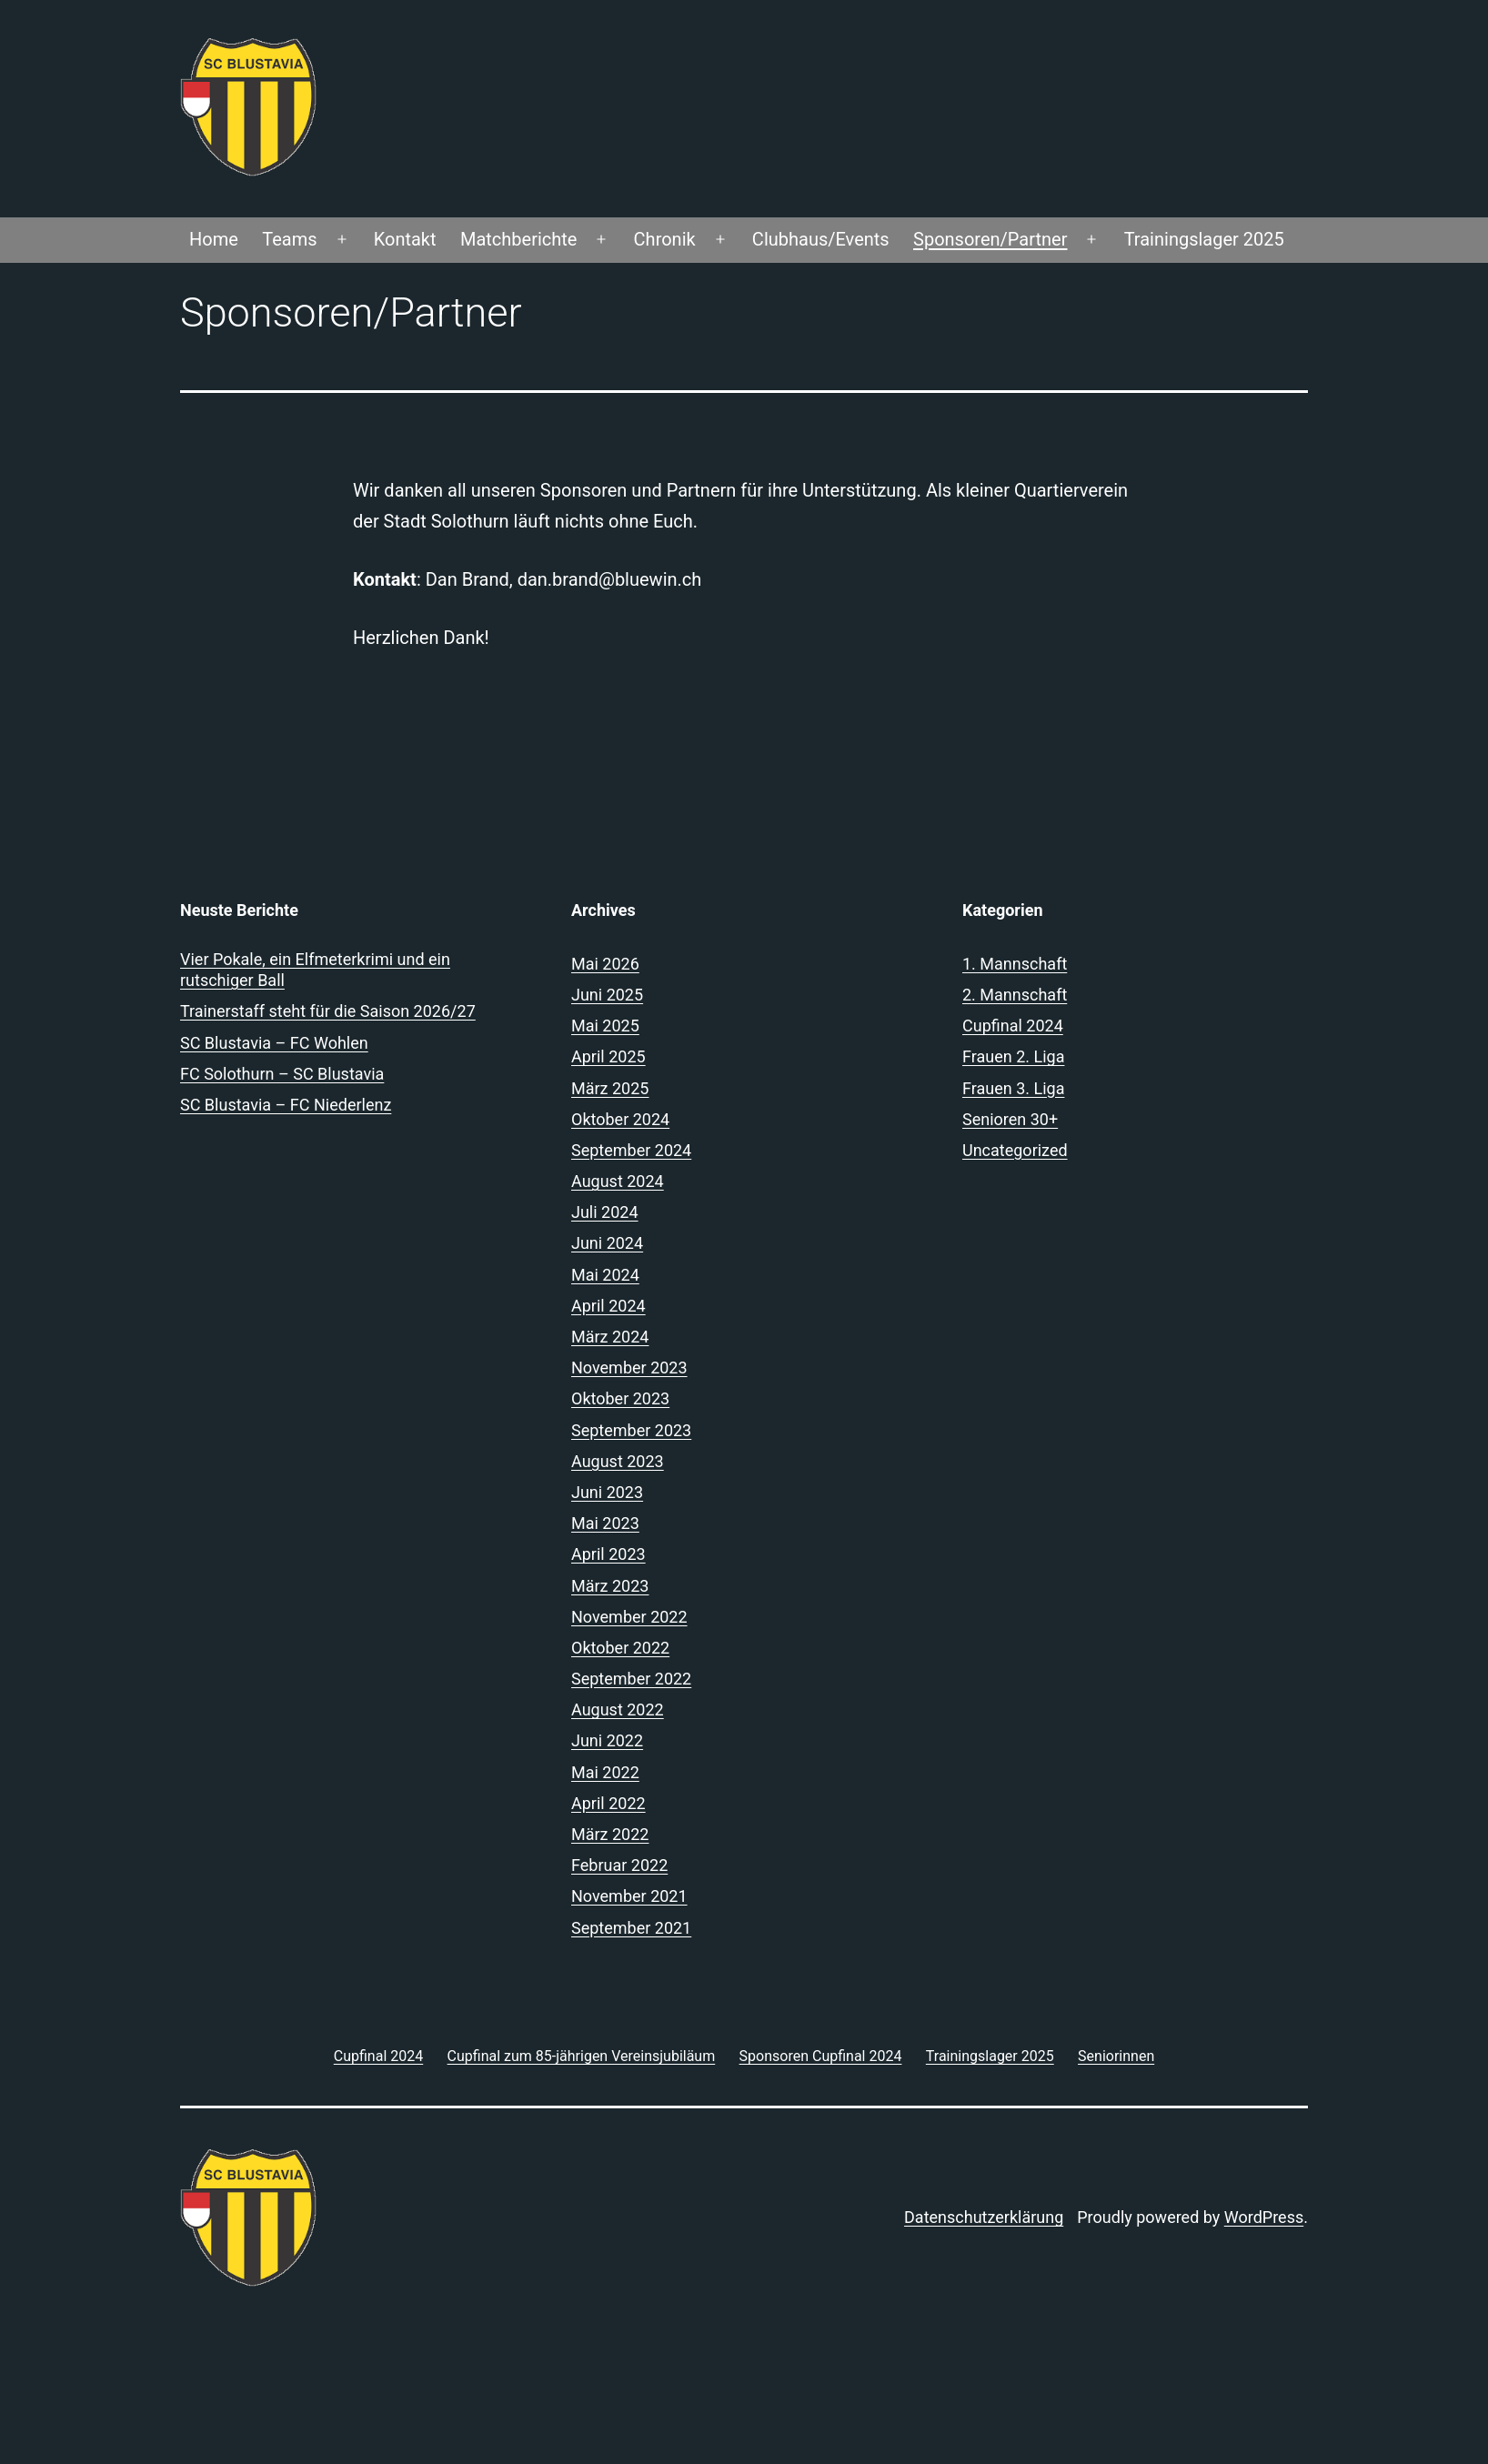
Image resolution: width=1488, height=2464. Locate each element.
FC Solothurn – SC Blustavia (282, 1073)
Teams (289, 239)
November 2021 (629, 1896)
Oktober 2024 (620, 1119)
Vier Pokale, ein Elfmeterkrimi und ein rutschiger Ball (315, 970)
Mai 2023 (605, 1523)
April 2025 (608, 1056)
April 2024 (608, 1305)
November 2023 (629, 1367)
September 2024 (631, 1150)
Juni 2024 (607, 1242)
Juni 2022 (607, 1740)
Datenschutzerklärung (983, 2217)
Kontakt (405, 239)
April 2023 (608, 1554)
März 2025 (609, 1088)
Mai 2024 (605, 1274)
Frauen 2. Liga (1013, 1056)
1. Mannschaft (1014, 963)
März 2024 (609, 1336)
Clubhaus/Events (821, 239)
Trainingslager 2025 (1204, 239)
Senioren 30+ (1010, 1119)
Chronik (665, 239)
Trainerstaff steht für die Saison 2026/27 (328, 1011)
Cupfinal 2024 (1012, 1025)
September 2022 (631, 1678)
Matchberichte (518, 239)
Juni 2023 (607, 1492)
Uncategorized (1015, 1150)
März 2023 (609, 1585)
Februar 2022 (619, 1865)
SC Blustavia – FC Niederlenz (285, 1104)
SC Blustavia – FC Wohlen (274, 1042)
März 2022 (609, 1834)
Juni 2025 (607, 994)
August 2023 (617, 1461)
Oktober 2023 (620, 1398)
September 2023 (631, 1430)
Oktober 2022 (620, 1647)
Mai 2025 (605, 1025)
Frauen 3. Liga (1013, 1088)
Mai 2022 (605, 1772)
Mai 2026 (605, 963)
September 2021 (631, 1927)
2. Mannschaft (1014, 994)
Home (213, 239)
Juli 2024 (604, 1212)
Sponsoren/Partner (990, 239)
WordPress (1263, 2217)
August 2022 (617, 1709)
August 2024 (617, 1181)
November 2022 (629, 1616)
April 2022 (608, 1803)
